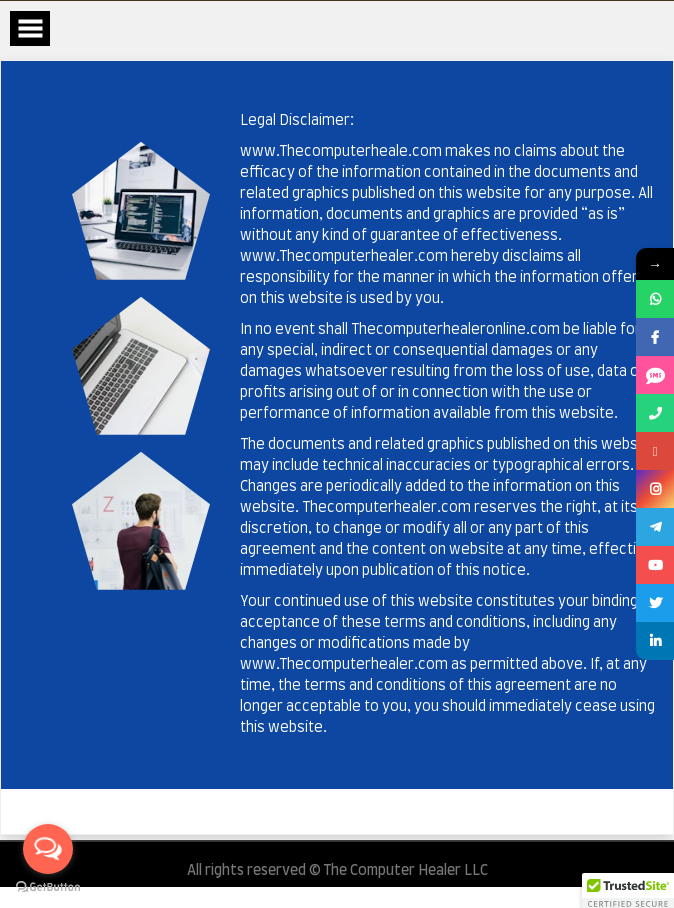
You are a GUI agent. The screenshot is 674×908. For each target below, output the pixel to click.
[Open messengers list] (48, 849)
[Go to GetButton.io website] (48, 887)
